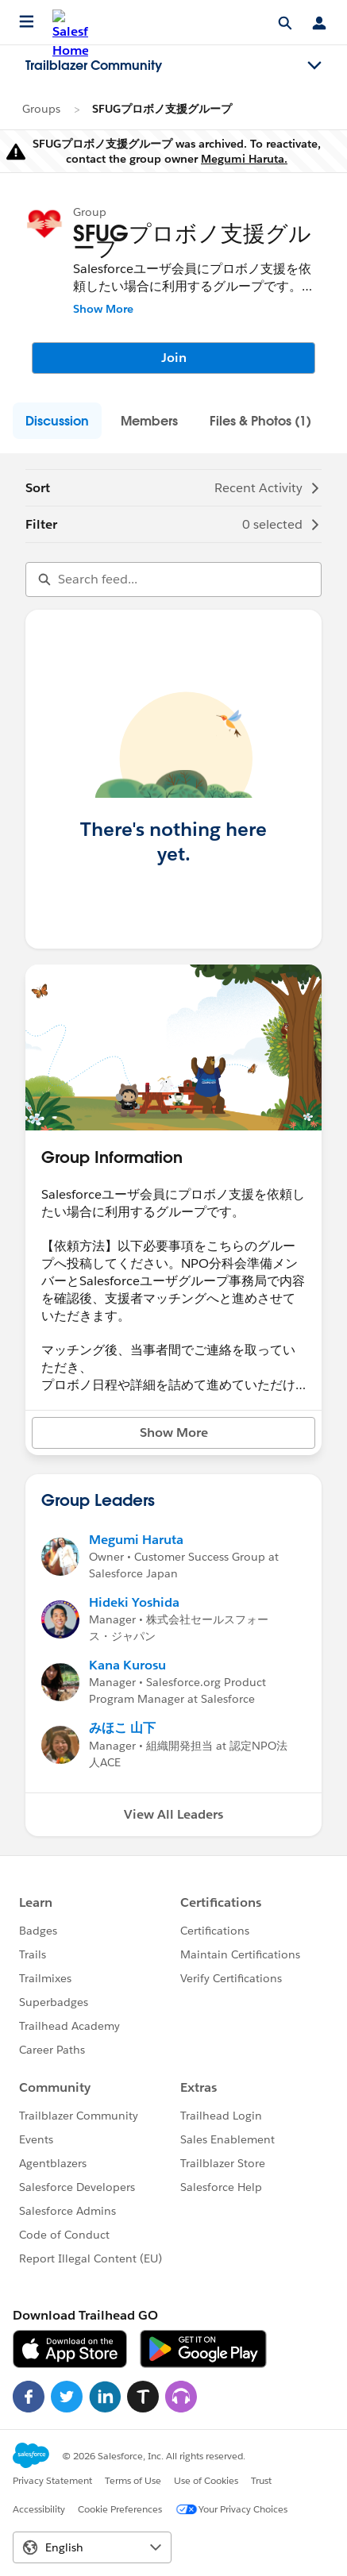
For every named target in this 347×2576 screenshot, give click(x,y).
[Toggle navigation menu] (314, 65)
